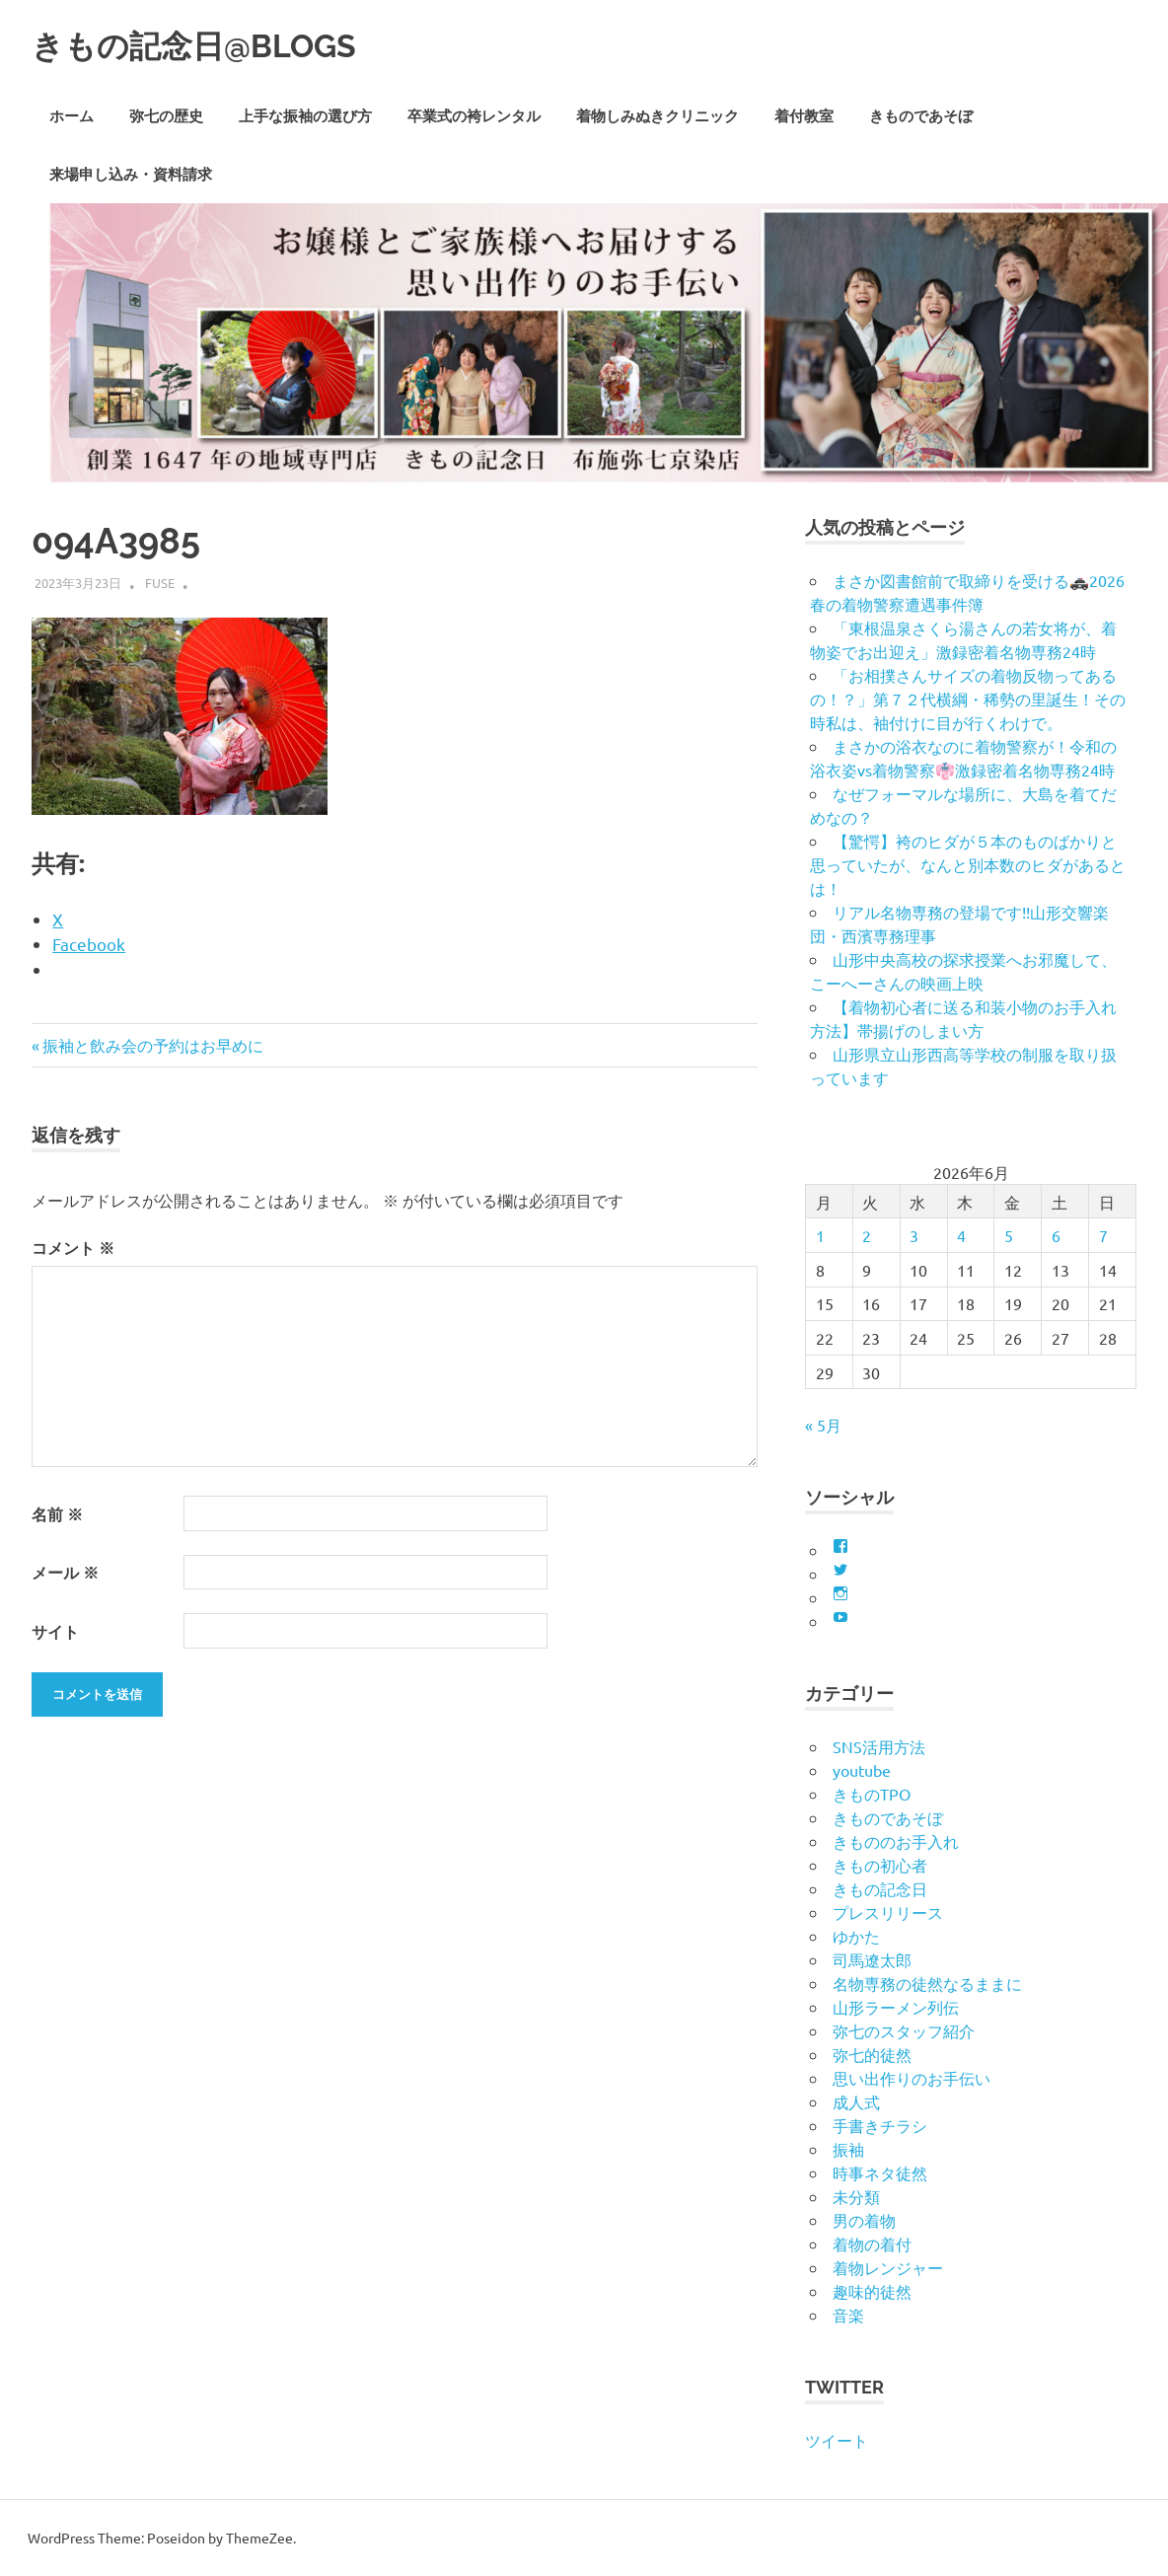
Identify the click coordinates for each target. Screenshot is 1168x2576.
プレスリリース (888, 1912)
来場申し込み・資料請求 (130, 175)
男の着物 (864, 2220)
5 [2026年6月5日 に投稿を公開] (1008, 1235)
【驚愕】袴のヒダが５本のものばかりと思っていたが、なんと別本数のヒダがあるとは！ (968, 864)
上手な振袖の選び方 (305, 116)
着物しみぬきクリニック (657, 116)
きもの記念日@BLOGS (224, 44)
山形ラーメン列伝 (896, 2007)
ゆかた (856, 1936)
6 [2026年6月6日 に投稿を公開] (1056, 1235)
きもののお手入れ (896, 1841)
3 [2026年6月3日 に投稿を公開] (914, 1235)
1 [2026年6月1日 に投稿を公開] (820, 1235)
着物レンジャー (888, 2267)
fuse (160, 582)
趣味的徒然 (872, 2291)
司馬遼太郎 (872, 1959)
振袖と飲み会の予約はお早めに (152, 1045)
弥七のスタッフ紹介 (904, 2030)
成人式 (856, 2101)
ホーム (71, 116)
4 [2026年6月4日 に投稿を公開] (961, 1235)
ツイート (836, 2440)
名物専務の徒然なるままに (927, 1983)
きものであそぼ (921, 116)
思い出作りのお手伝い (911, 2078)
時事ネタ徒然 (880, 2172)
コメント (73, 1247)
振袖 (848, 2149)
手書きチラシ (880, 2125)
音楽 (848, 2314)
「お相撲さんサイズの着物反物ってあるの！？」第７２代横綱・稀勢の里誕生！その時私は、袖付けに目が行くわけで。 (968, 698)
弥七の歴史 (166, 116)
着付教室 (804, 116)
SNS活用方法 (879, 1746)
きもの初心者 (880, 1865)
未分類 (856, 2196)
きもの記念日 (880, 1888)
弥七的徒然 (872, 2054)
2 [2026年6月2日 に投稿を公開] (866, 1235)
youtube (862, 1770)
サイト (55, 1631)
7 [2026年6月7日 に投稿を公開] (1103, 1235)
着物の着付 (872, 2243)
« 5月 (823, 1425)
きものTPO (872, 1793)
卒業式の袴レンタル (474, 116)
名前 (57, 1514)
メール (65, 1572)
